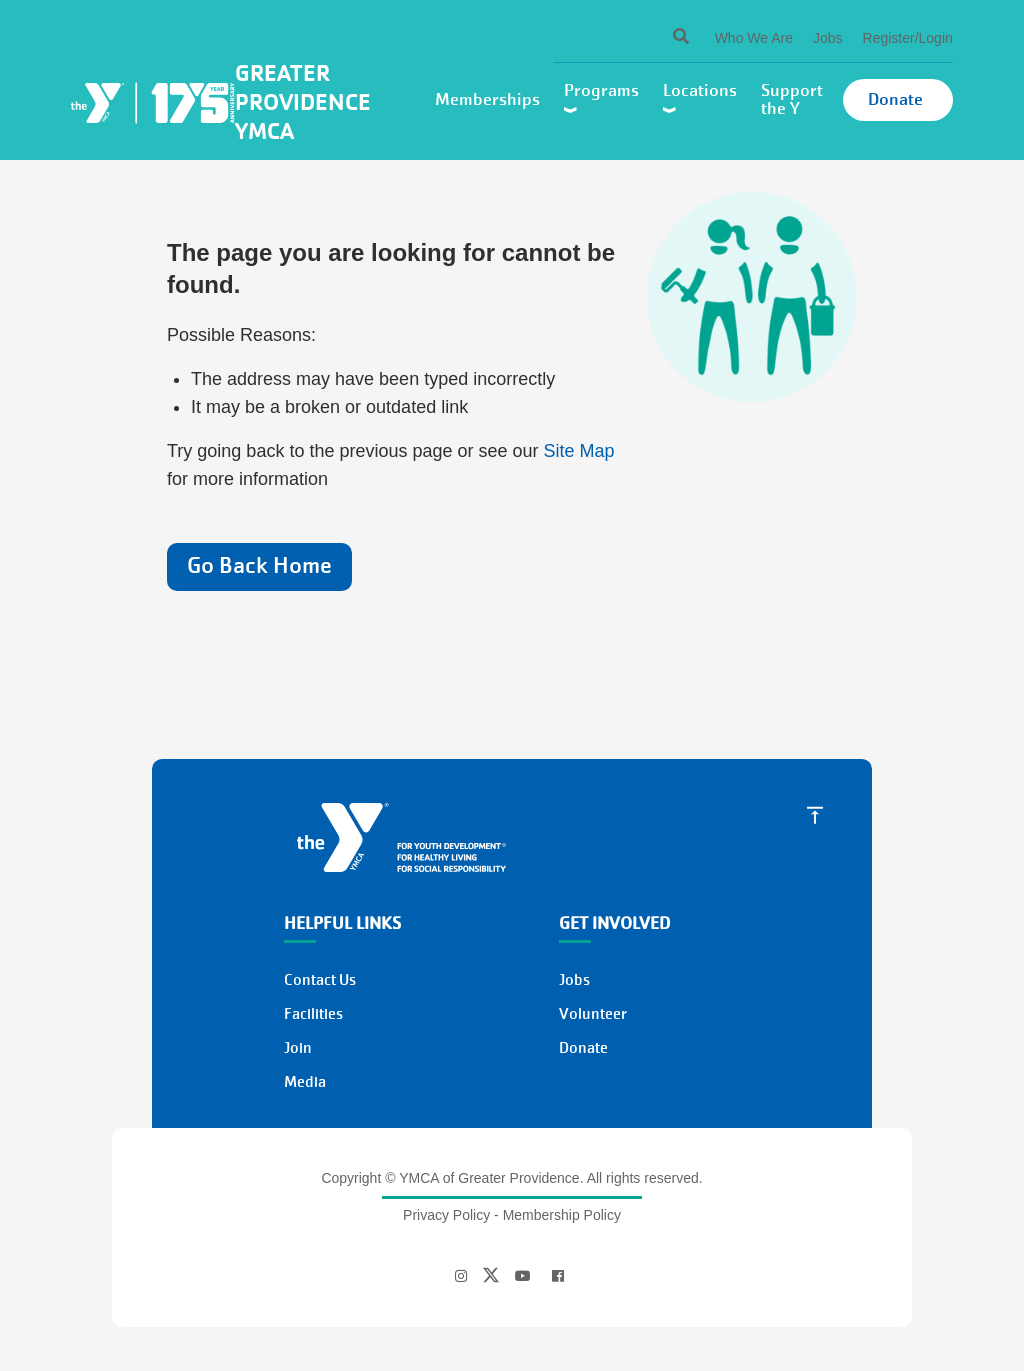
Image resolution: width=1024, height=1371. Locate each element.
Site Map (579, 451)
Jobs (828, 38)
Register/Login (908, 38)
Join (298, 1048)
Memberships (489, 100)
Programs (603, 97)
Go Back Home (259, 565)
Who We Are (754, 38)
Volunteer (593, 1014)
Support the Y (792, 100)
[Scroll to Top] (815, 814)
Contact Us (320, 980)
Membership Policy (562, 1215)
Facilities (313, 1014)
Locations (702, 97)
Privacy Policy (446, 1215)
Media (305, 1082)
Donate (897, 99)
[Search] (663, 38)
